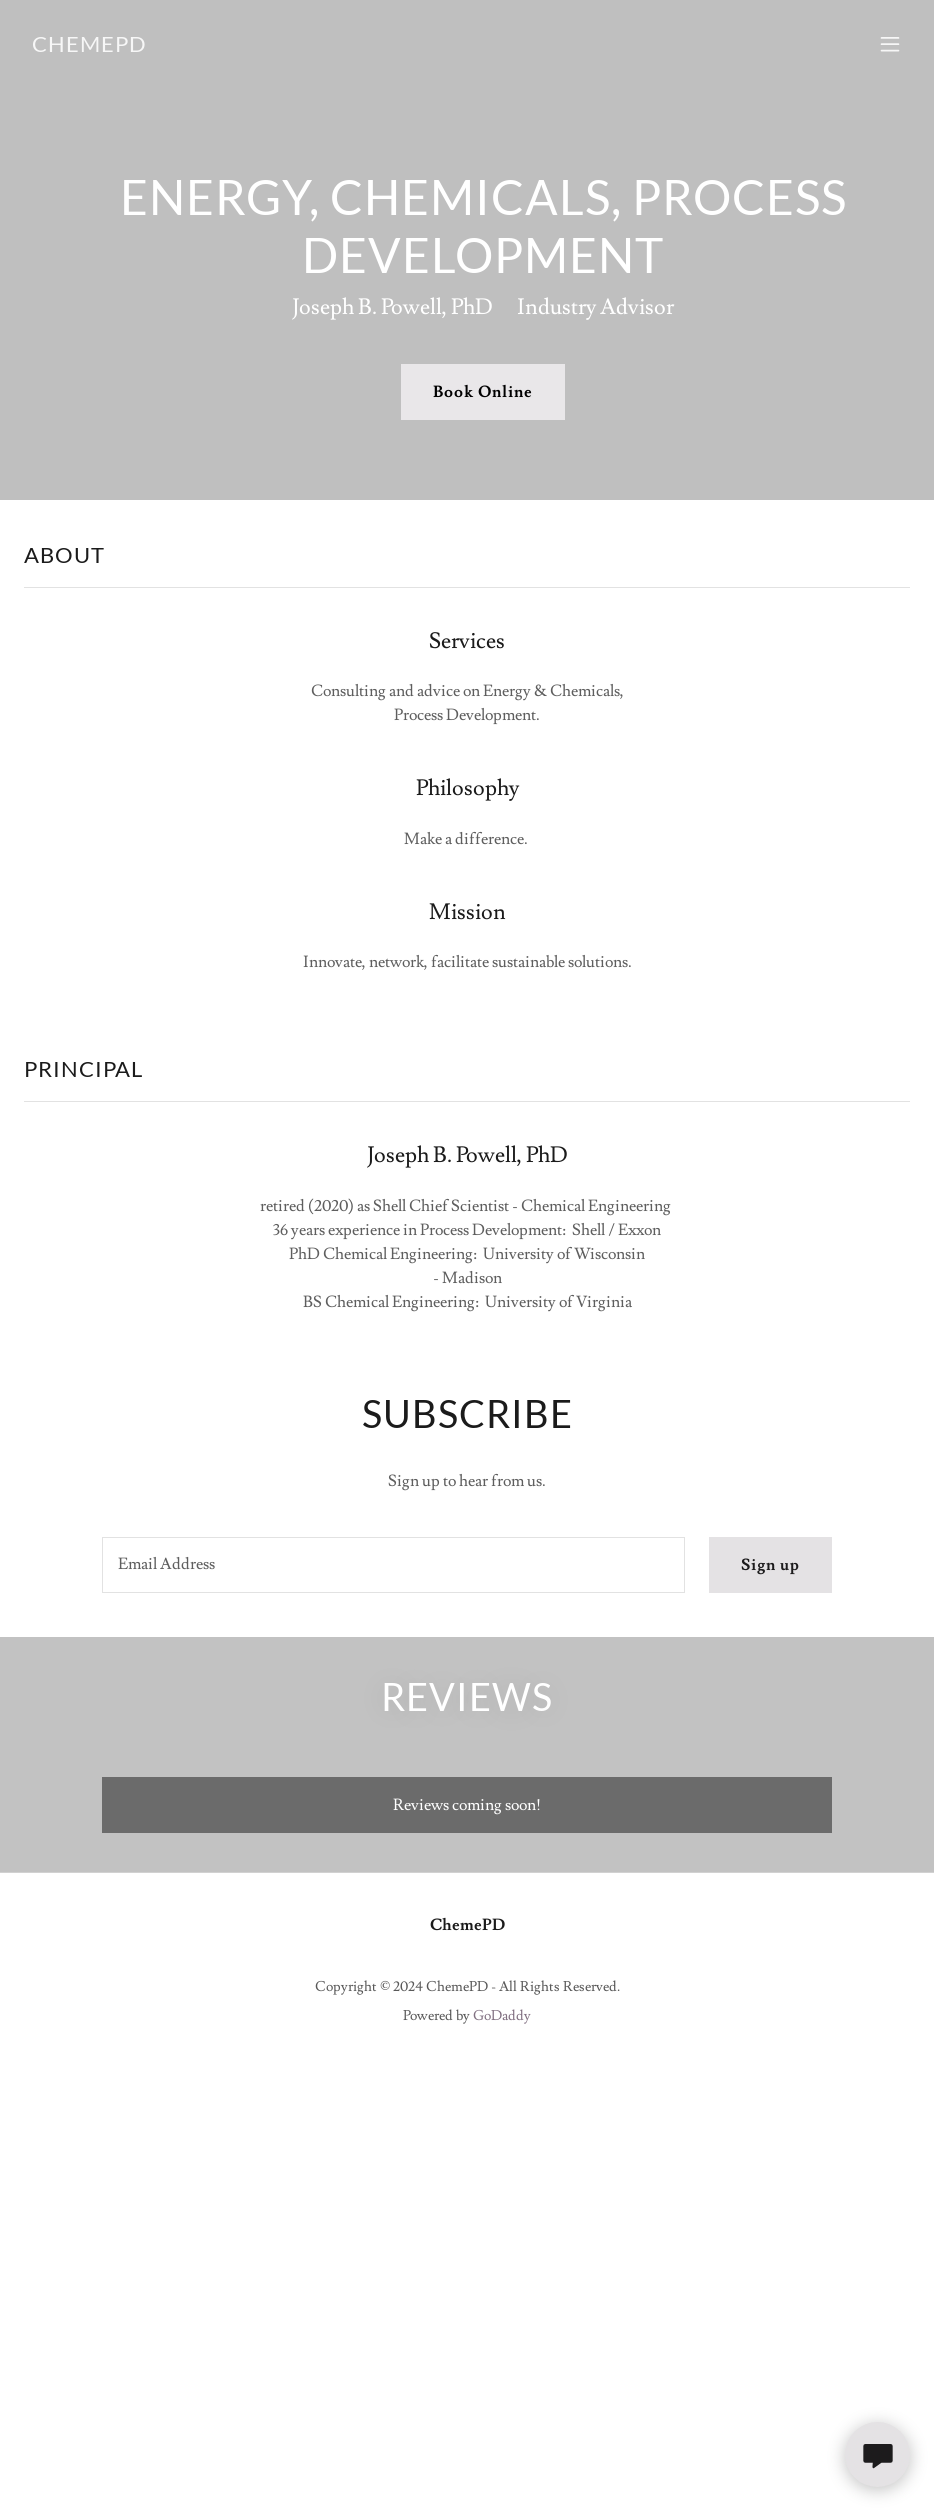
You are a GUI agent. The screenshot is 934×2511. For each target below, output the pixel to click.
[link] (89, 47)
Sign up (770, 1565)
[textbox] (393, 1565)
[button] (890, 44)
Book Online (483, 392)
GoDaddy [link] (502, 2016)
